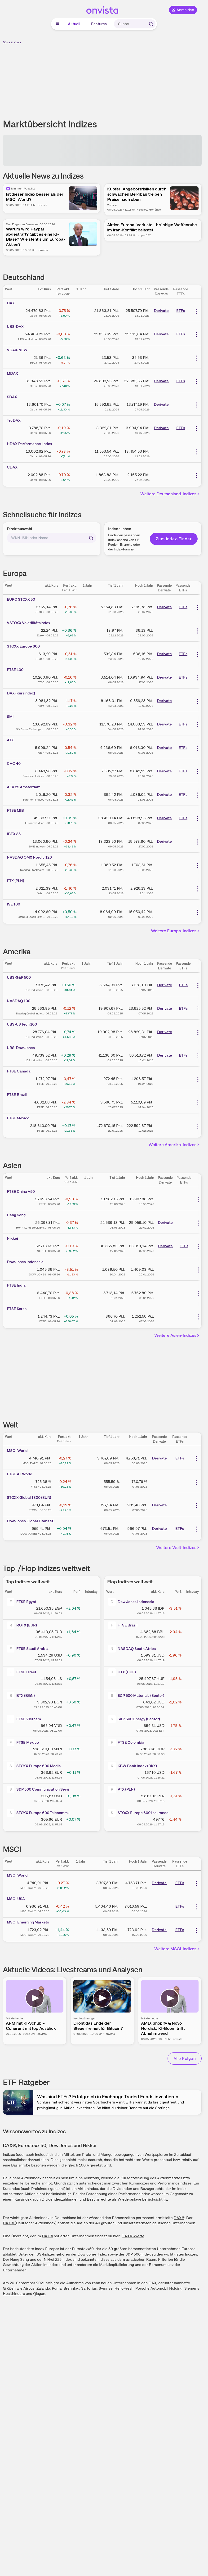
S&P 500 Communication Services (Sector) (42, 1789)
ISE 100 (13, 904)
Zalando (43, 2288)
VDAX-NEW (17, 349)
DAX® (179, 2217)
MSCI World (17, 1450)
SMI (10, 716)
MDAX (12, 373)
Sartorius (89, 2288)
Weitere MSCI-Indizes (177, 1948)
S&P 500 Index (138, 2254)
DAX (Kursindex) (21, 693)
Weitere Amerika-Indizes (175, 1144)
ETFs (180, 310)
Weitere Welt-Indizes (178, 1547)
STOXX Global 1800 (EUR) (29, 1497)
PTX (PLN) (15, 880)
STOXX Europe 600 (23, 646)
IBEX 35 (14, 833)
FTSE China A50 (21, 1191)
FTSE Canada (19, 1071)
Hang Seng (16, 1214)
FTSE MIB (15, 810)
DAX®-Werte (133, 2236)
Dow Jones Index (92, 2254)
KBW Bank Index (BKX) (137, 1765)
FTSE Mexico (18, 1118)
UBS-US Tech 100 (22, 1024)
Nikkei (12, 1238)
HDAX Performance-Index (29, 443)
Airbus (29, 2288)
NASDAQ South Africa (137, 1648)
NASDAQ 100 (18, 1000)
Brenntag (71, 2288)
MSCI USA (16, 1898)
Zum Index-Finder (174, 538)
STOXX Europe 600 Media (38, 1765)
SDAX (12, 396)
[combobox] (51, 538)
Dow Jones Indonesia (25, 1261)
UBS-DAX (15, 326)
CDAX (12, 467)
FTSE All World (19, 1474)
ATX (10, 740)
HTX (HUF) (127, 1672)
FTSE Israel (26, 1672)
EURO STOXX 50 (21, 599)
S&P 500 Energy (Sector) (139, 1718)
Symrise (106, 2288)
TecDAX (14, 420)
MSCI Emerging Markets (28, 1922)
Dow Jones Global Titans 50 (30, 1520)
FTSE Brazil (17, 1094)
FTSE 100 (15, 669)
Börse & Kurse (12, 42)
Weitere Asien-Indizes (177, 1335)
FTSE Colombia (131, 1742)
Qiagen (39, 2293)
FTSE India (16, 1285)
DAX (11, 303)
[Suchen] (91, 538)
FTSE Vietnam (28, 1718)
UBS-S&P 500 (19, 977)
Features (99, 23)
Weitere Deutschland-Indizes (170, 493)
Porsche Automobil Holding (158, 2288)
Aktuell (74, 23)
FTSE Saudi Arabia (32, 1648)
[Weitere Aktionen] (196, 311)
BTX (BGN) (25, 1695)
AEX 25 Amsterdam (23, 786)
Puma (57, 2288)
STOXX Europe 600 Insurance (143, 1812)
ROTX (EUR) (26, 1625)
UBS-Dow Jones (21, 1047)
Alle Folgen (184, 2058)
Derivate (161, 310)
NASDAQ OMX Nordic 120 (29, 857)
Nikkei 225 (53, 2259)
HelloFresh (124, 2288)
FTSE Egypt (26, 1601)
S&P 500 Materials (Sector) (141, 1695)
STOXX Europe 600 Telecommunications (42, 1812)
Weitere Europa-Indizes (176, 930)
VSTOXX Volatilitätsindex (28, 622)
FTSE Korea (17, 1308)
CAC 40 (14, 763)
